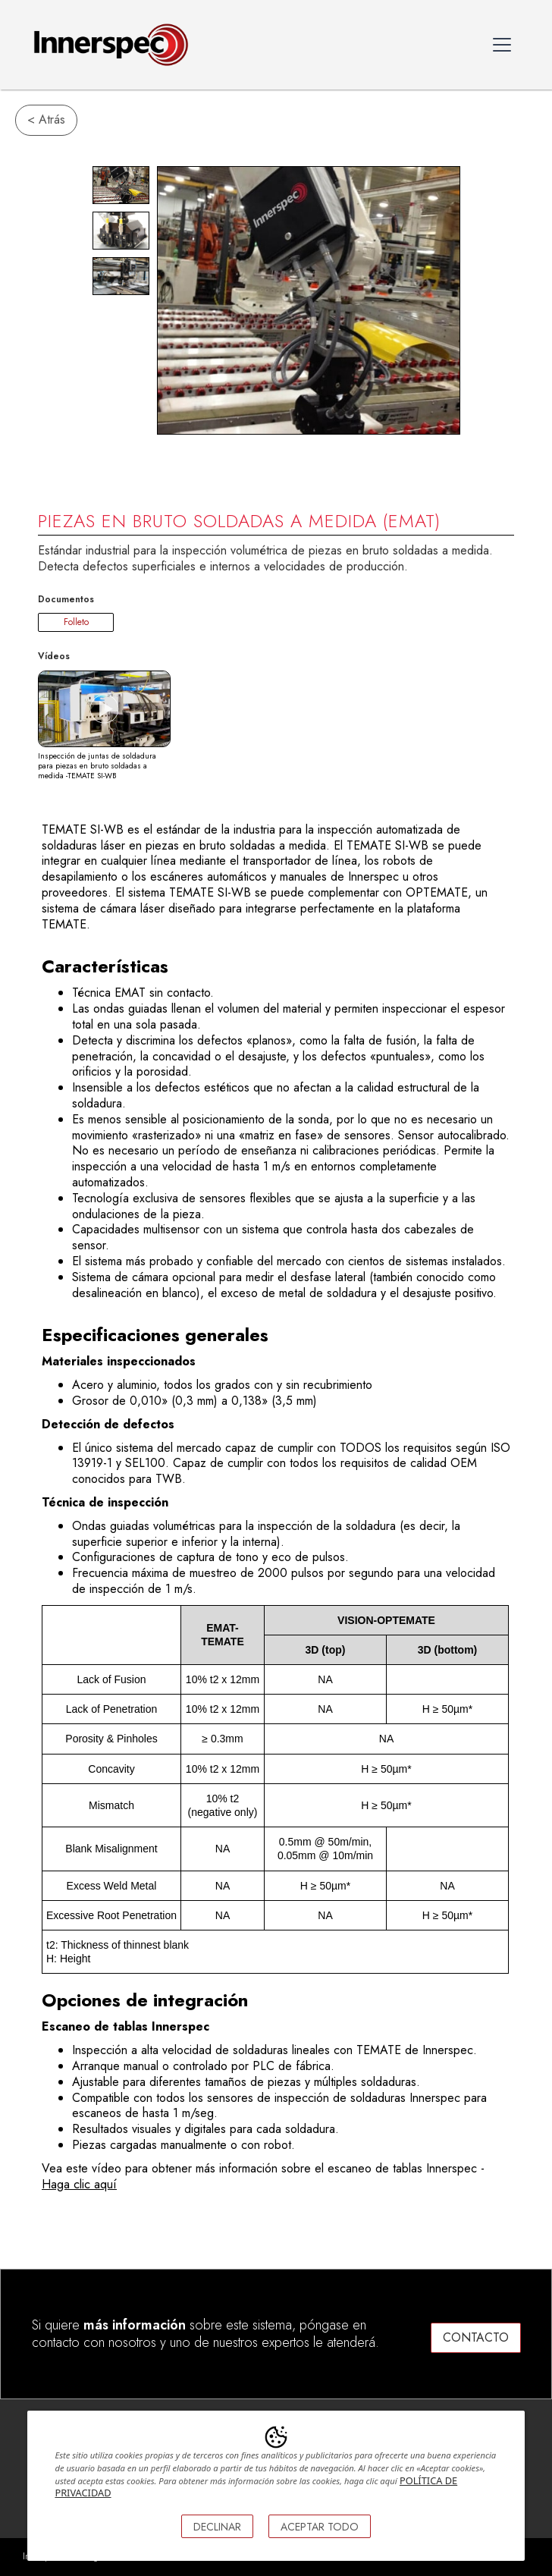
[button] (502, 45)
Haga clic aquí (79, 2184)
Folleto (76, 622)
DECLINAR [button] (217, 2526)
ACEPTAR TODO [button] (320, 2526)
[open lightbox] (121, 185)
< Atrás (46, 119)
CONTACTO (476, 2337)
